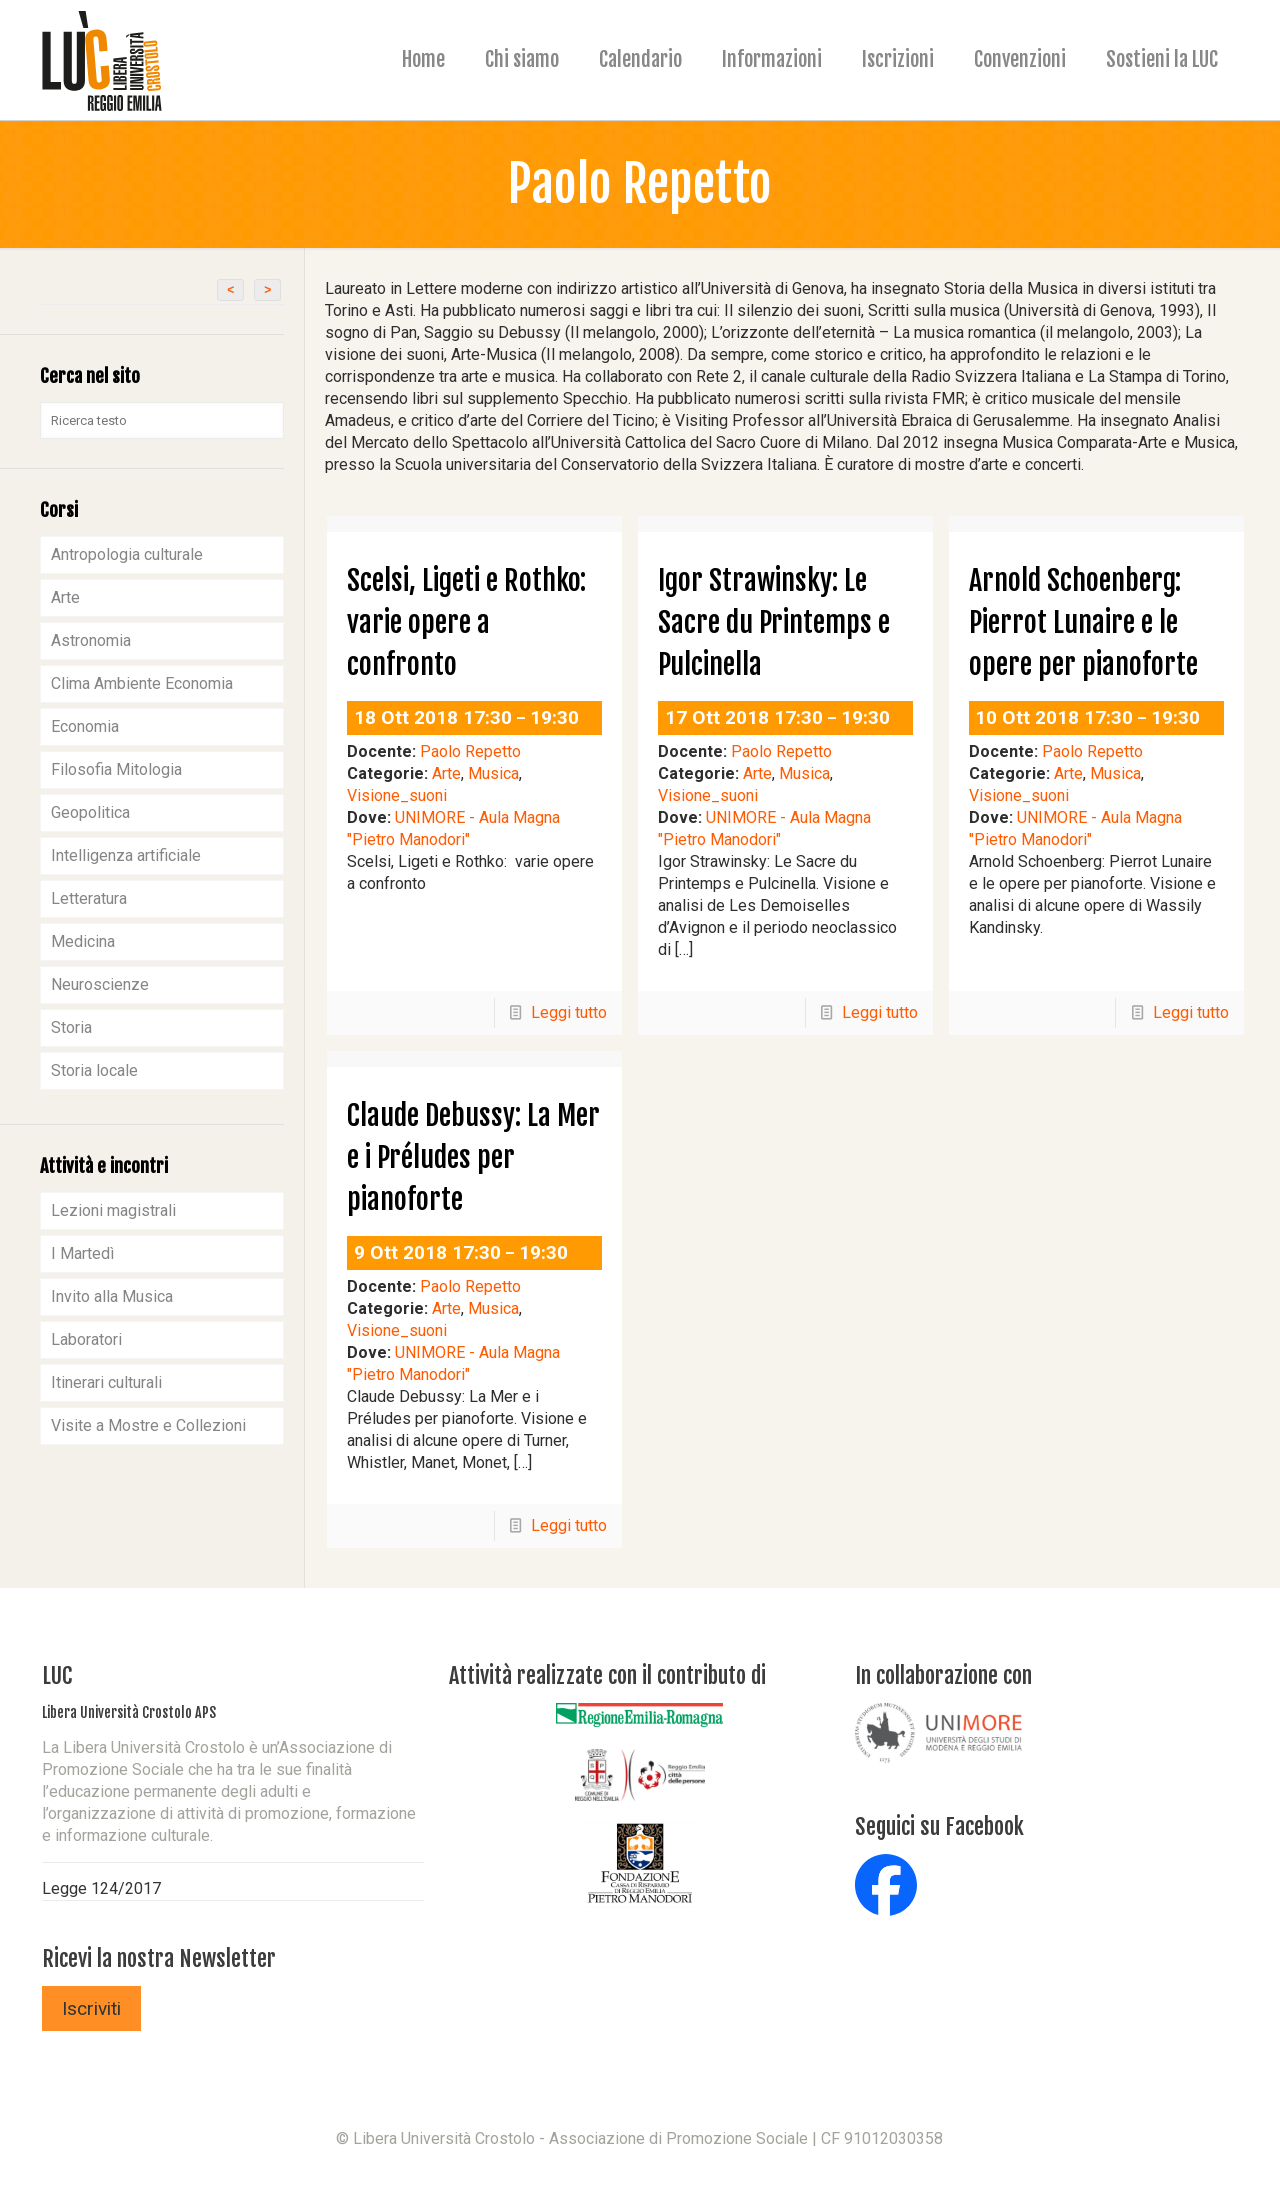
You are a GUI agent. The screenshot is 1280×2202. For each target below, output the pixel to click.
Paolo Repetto (470, 751)
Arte (446, 773)
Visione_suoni (397, 795)
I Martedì (82, 1253)
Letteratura (89, 898)
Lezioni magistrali (113, 1210)
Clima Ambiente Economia (142, 683)
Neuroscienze (100, 984)
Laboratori (86, 1339)
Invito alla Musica (112, 1296)
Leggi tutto (569, 1012)
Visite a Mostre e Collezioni (148, 1425)
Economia (85, 726)
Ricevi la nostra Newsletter (159, 1958)
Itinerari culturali (106, 1382)
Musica (493, 773)
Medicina (83, 941)
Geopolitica (90, 812)
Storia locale (94, 1070)
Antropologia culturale (127, 554)
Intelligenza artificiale (126, 855)
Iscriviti (91, 2008)
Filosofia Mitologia (116, 769)
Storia (71, 1027)
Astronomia (91, 640)
